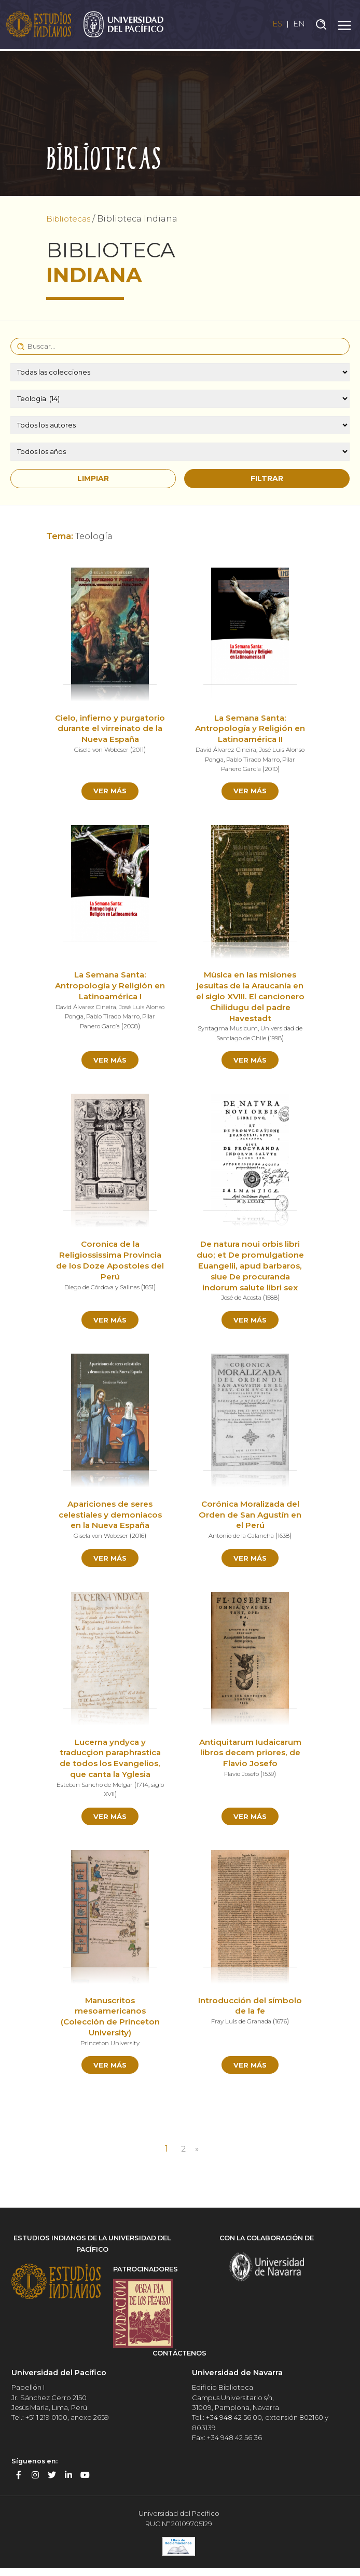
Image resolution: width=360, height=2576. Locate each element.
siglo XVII (109, 1799)
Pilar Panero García (240, 769)
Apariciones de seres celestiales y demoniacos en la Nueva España (110, 1518)
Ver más (110, 791)
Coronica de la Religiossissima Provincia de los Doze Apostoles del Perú (110, 1263)
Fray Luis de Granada (240, 2027)
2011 (139, 760)
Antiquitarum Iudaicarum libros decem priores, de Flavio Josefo (250, 1757)
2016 (139, 1539)
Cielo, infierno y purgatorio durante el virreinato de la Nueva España (110, 734)
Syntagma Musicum (226, 1030)
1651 (152, 1289)
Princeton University (110, 2049)
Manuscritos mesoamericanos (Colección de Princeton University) (110, 2023)
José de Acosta (240, 1300)
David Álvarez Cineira (236, 749)
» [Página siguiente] (198, 2156)
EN (299, 25)
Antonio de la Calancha (240, 1539)
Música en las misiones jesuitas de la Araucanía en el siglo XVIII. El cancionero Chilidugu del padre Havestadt (250, 997)
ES (274, 25)
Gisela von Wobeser (101, 760)
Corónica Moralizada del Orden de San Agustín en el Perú (250, 1518)
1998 (278, 1039)
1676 (284, 2027)
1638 (287, 1539)
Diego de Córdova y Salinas (101, 1289)
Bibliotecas (70, 219)
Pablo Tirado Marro (272, 759)
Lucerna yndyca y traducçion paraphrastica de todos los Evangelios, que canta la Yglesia (110, 1763)
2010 (281, 769)
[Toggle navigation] (344, 25)
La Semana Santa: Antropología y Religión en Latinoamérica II (250, 729)
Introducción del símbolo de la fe (250, 2012)
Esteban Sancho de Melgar (102, 1789)
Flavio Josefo (240, 1779)
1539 (269, 1779)
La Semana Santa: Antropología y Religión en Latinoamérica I (110, 987)
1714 (152, 1789)
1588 (273, 1300)
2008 (141, 1027)
